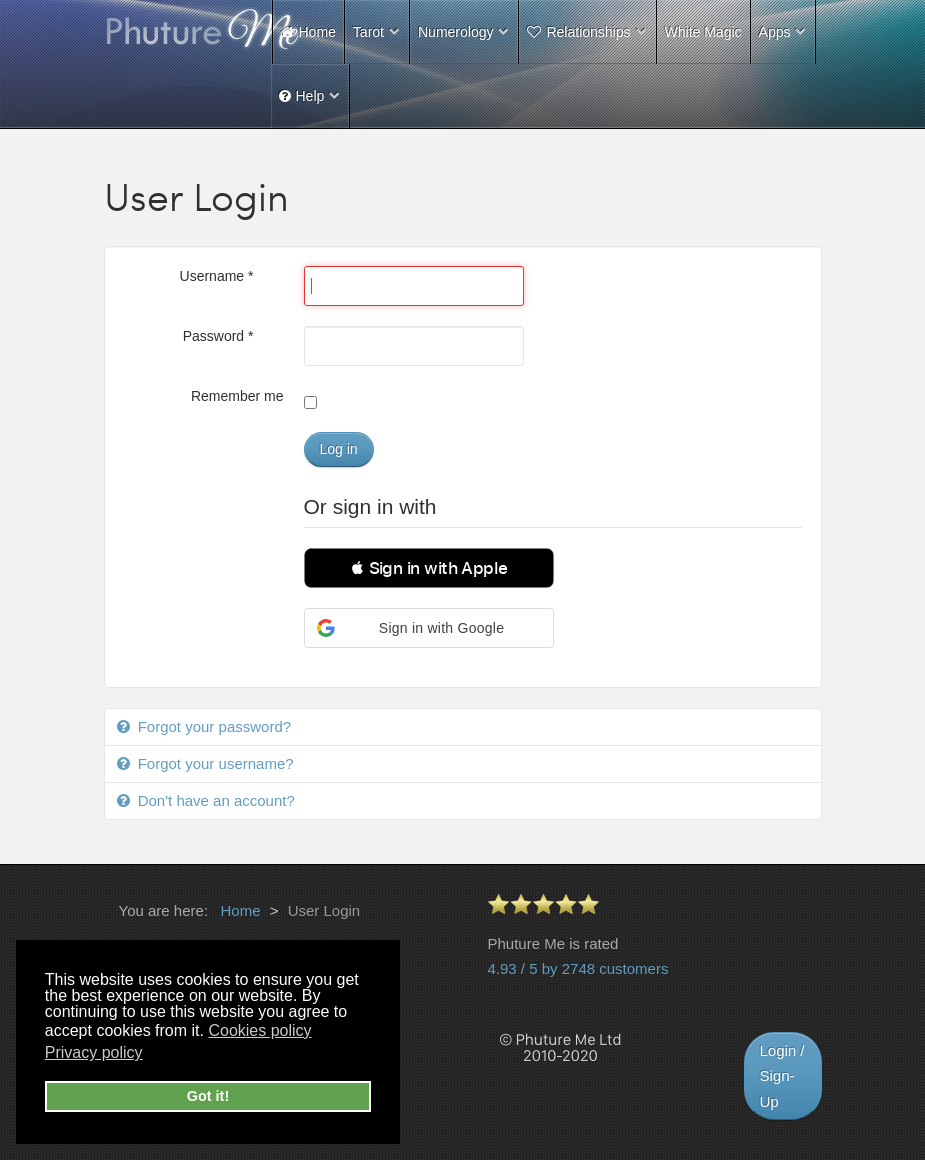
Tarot (368, 32)
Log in (339, 449)
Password (218, 336)
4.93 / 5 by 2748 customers (578, 968)
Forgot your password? (213, 726)
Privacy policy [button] (94, 1052)
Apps (775, 32)
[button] (429, 568)
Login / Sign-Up (782, 1076)
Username (217, 276)
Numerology (455, 32)
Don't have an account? (214, 800)
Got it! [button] (208, 1096)
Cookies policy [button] (259, 1030)
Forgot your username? (214, 763)
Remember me (237, 396)
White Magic (703, 32)
